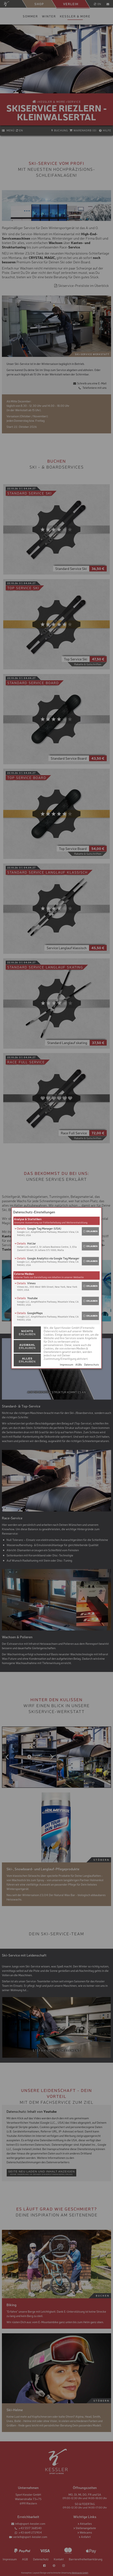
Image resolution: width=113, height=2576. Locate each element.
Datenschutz (91, 1365)
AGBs (77, 1365)
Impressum (65, 1365)
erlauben (92, 1230)
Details (21, 1228)
